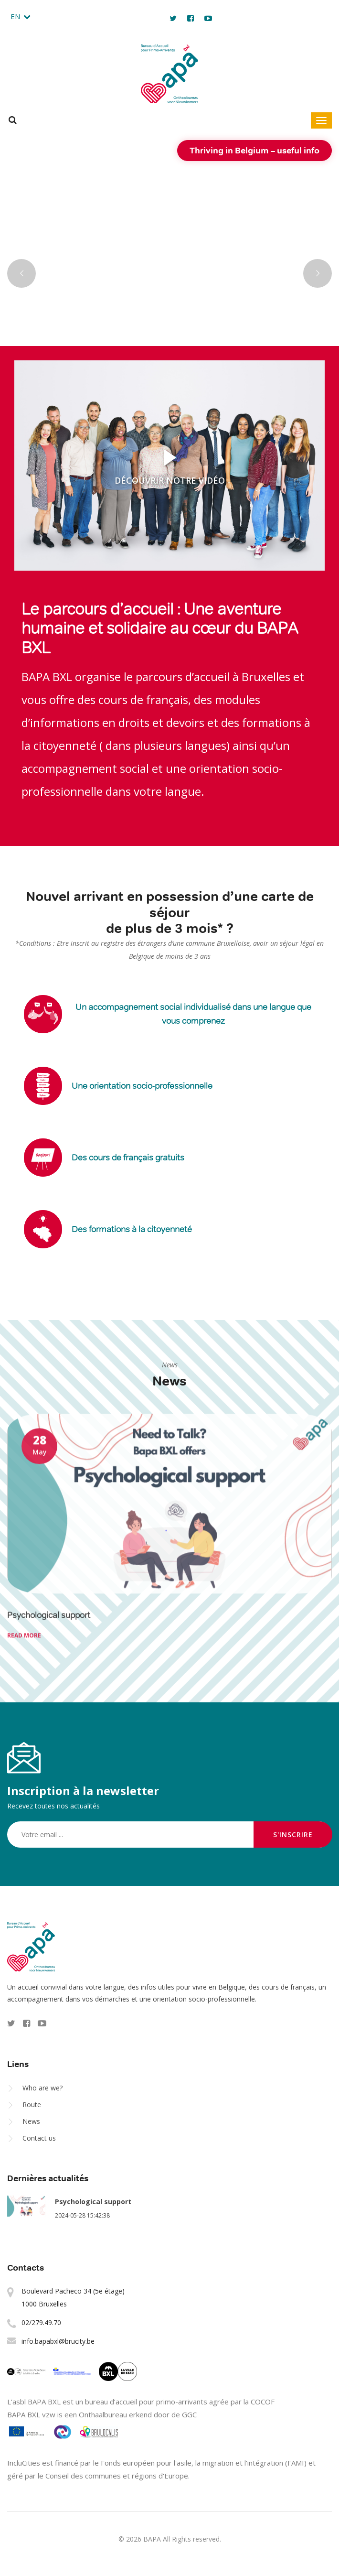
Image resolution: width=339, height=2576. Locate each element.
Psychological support (93, 2201)
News (31, 2121)
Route (31, 2104)
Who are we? (42, 2087)
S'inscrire (293, 1834)
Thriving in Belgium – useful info (254, 150)
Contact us (39, 2138)
